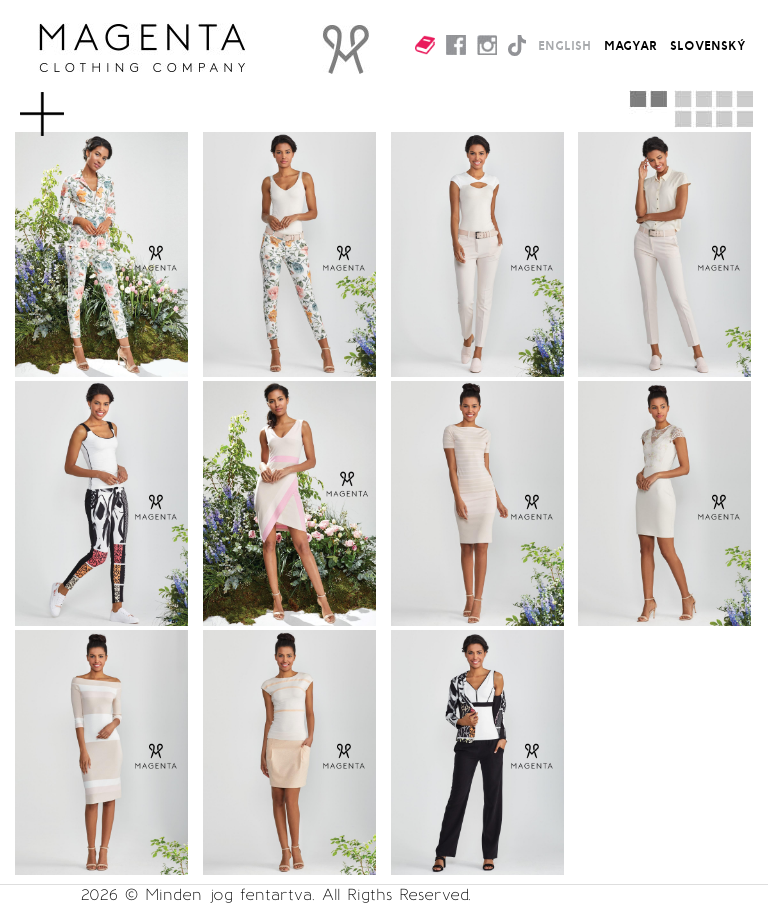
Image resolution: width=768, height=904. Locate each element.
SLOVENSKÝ (708, 45)
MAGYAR (630, 45)
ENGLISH (564, 45)
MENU (74, 104)
